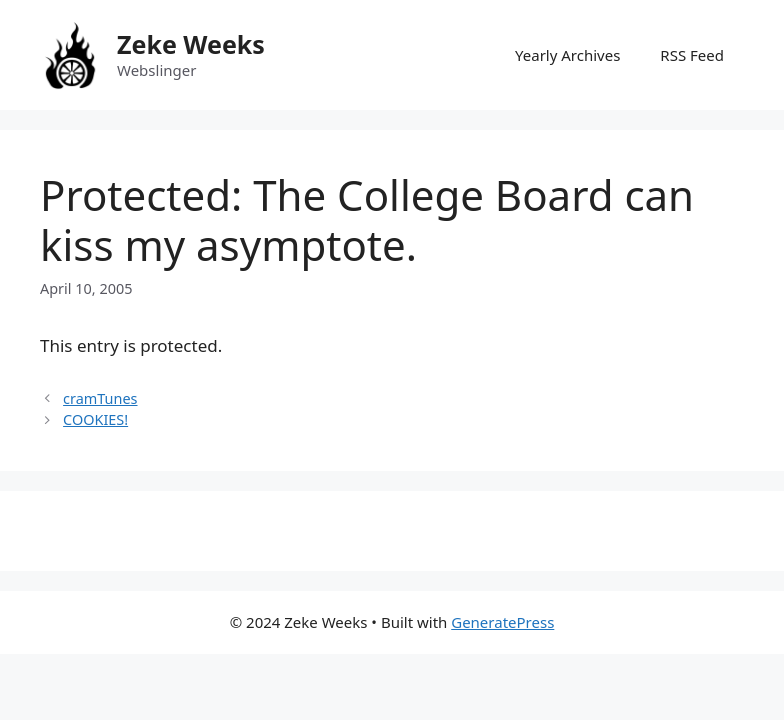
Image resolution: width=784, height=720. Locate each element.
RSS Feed (692, 55)
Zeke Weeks (191, 44)
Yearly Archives (567, 55)
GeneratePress (502, 622)
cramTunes (100, 398)
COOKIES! (95, 419)
